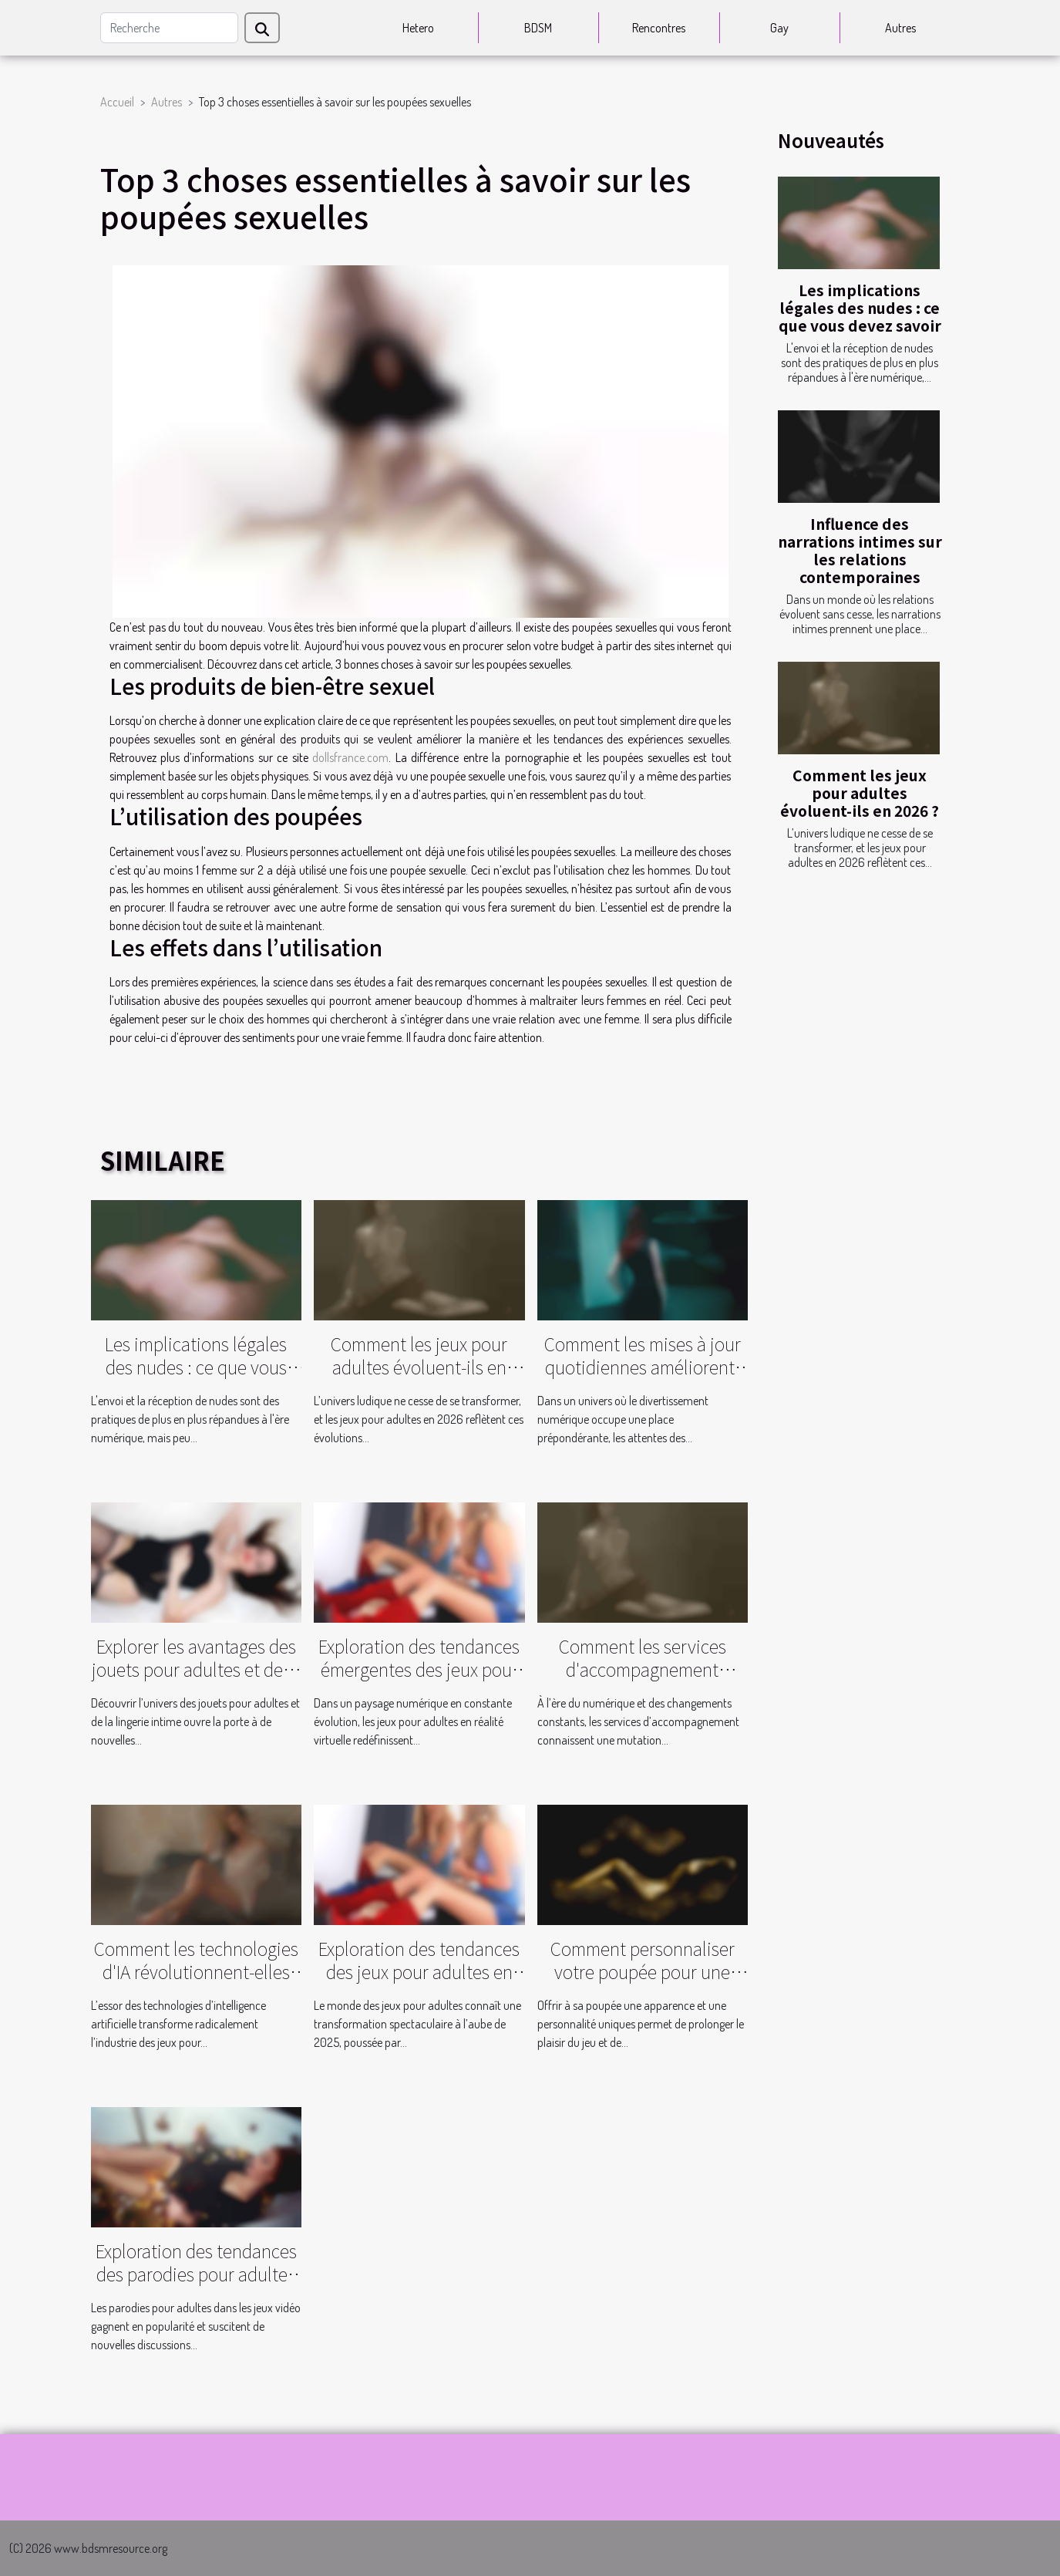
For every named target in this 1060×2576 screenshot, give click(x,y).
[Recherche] (169, 27)
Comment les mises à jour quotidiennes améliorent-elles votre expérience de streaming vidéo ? (642, 1378)
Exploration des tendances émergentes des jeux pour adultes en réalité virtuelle (419, 1669)
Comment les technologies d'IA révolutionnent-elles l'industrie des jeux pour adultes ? (196, 1983)
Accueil (117, 102)
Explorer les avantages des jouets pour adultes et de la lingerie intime (196, 1669)
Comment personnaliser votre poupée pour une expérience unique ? (642, 1971)
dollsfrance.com (350, 757)
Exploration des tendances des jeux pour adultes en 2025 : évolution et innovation (419, 1983)
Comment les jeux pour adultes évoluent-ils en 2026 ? (859, 792)
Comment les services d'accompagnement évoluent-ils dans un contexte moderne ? (642, 1680)
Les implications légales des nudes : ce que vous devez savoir (860, 307)
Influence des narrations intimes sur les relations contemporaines (860, 550)
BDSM (538, 27)
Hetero (418, 27)
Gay (779, 27)
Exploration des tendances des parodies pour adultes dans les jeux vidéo (196, 2273)
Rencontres (658, 27)
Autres (900, 27)
